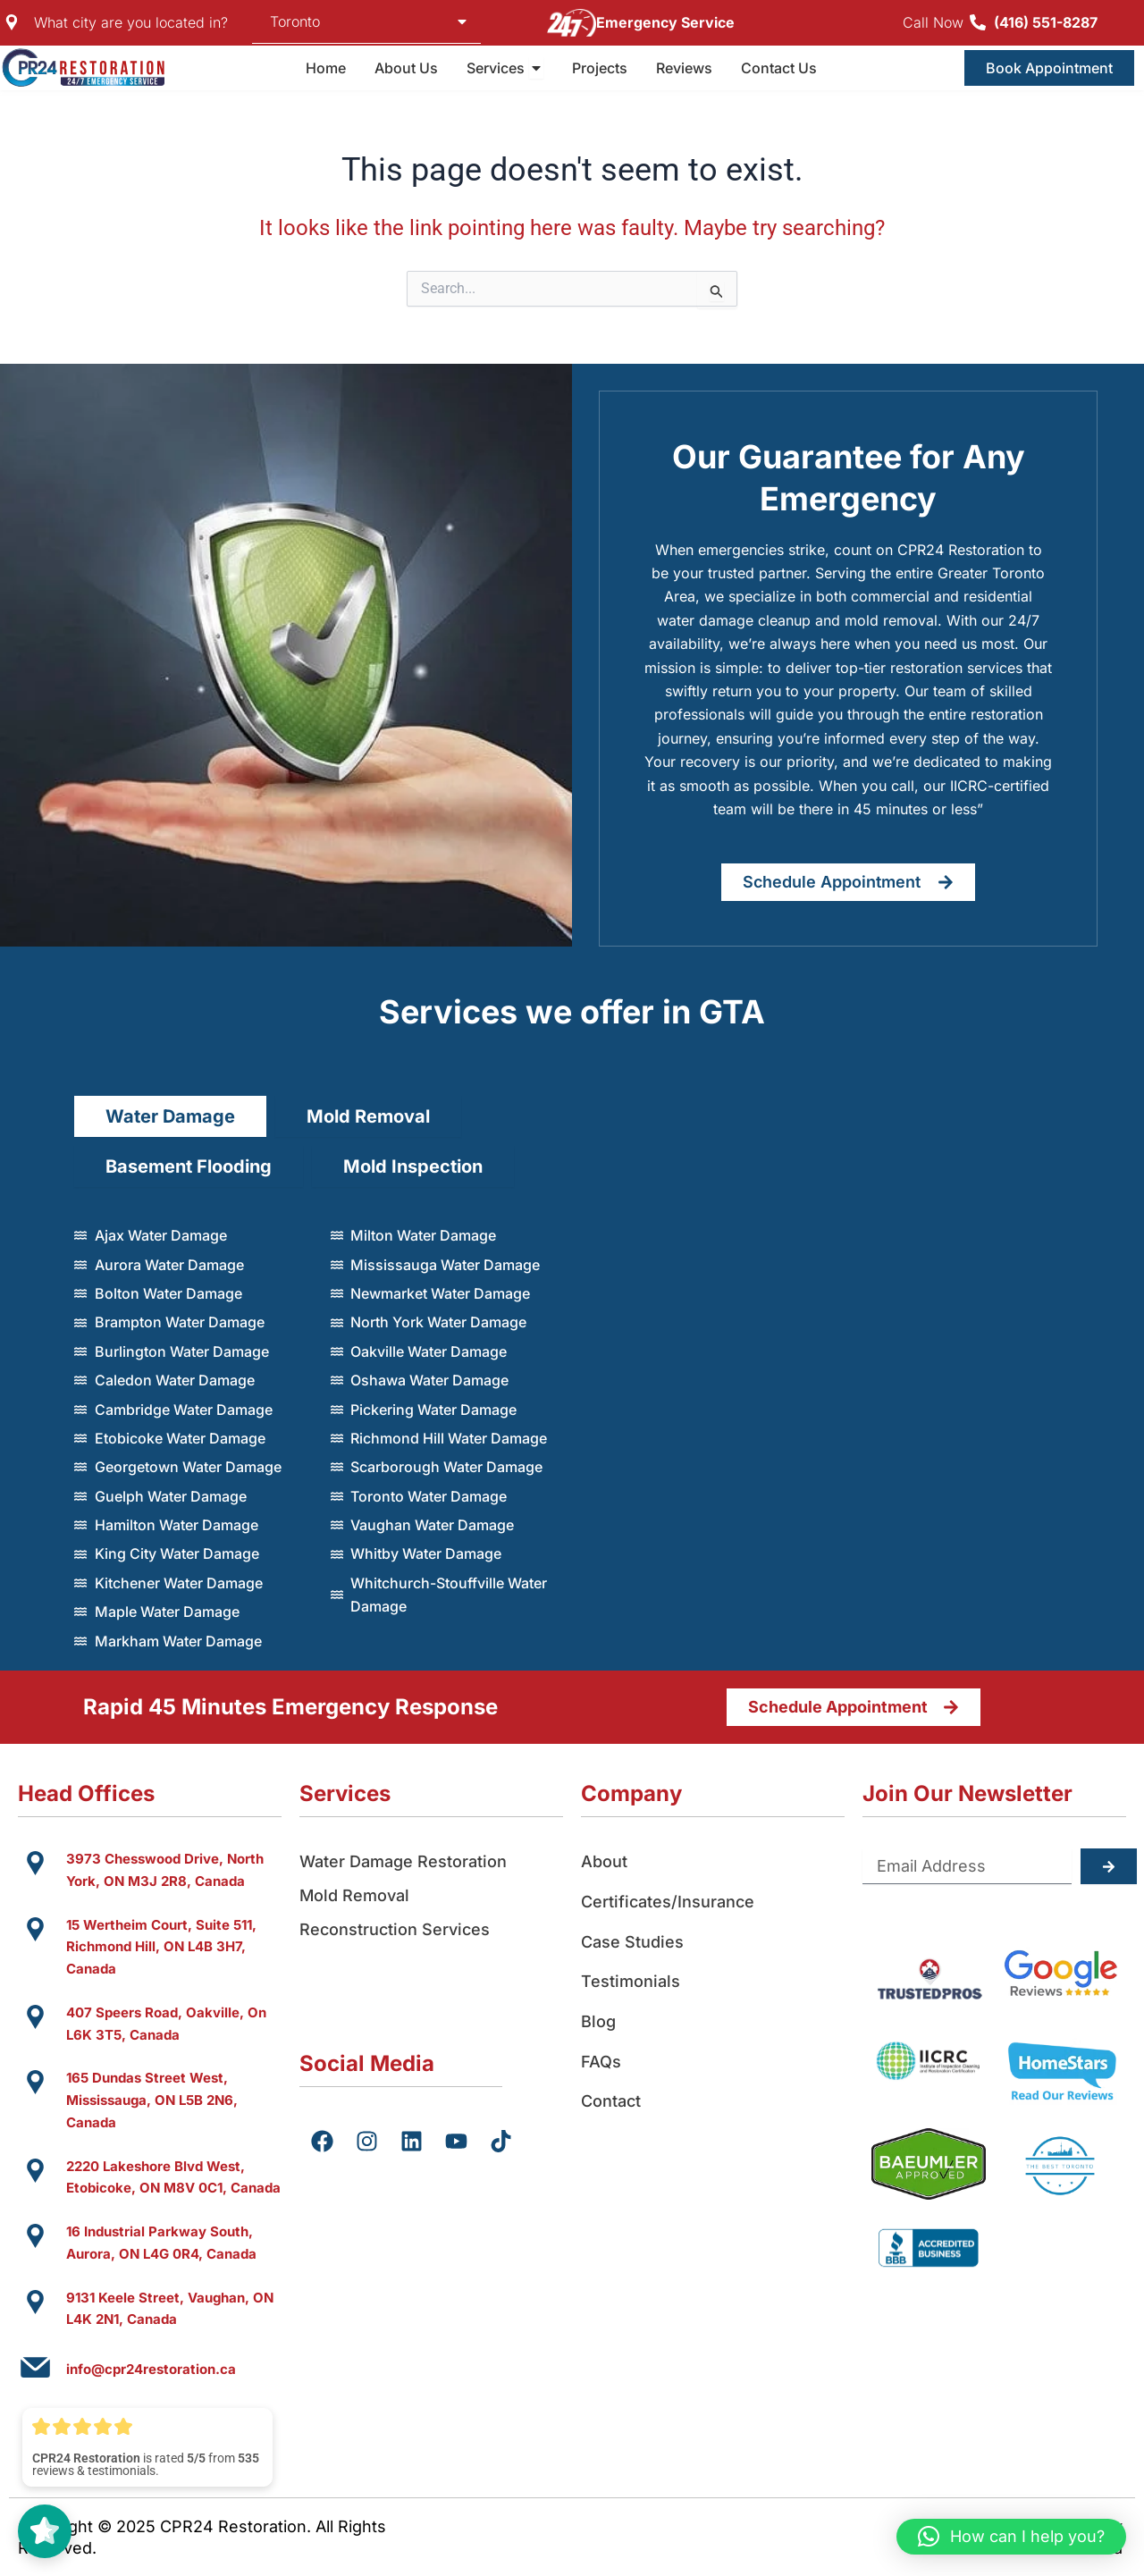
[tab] (170, 1116)
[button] (1011, 2537)
